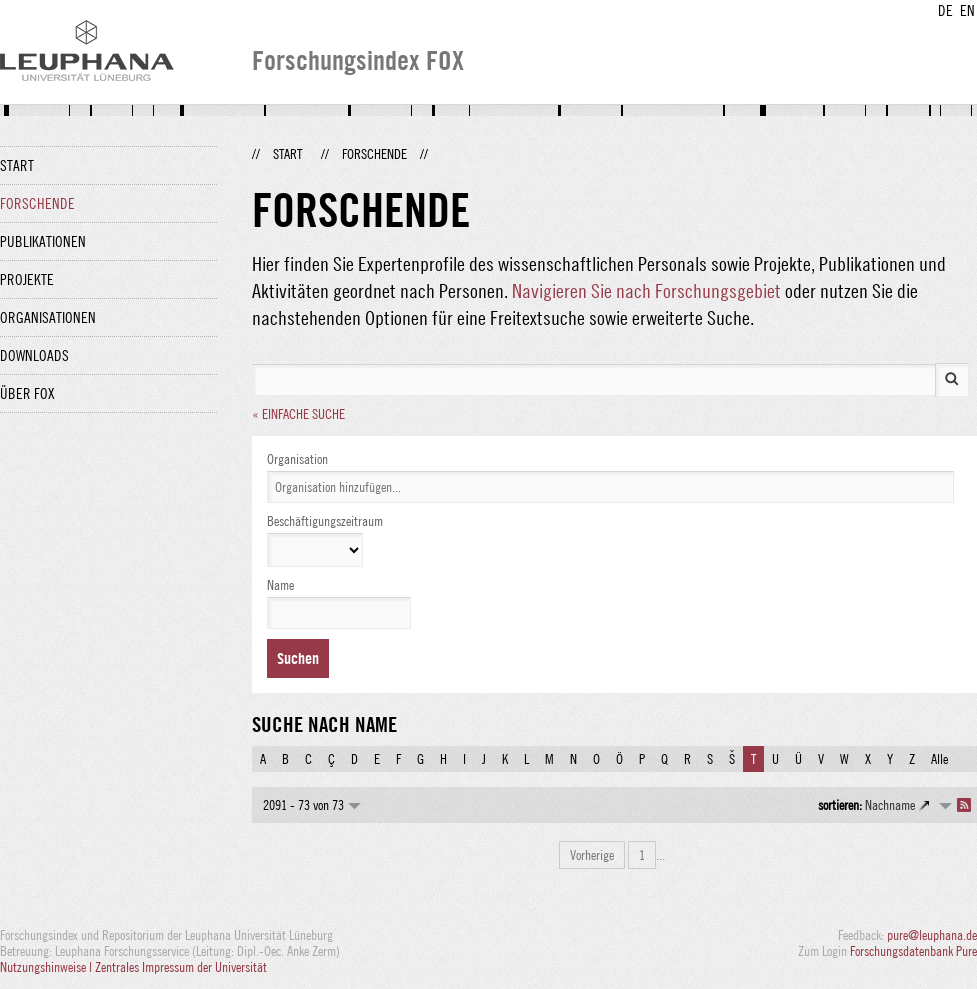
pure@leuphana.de (932, 935)
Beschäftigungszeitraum (325, 521)
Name (280, 585)
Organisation (297, 459)
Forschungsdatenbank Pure (913, 951)
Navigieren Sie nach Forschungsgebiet (646, 290)
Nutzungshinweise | (47, 967)
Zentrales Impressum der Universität (181, 967)
